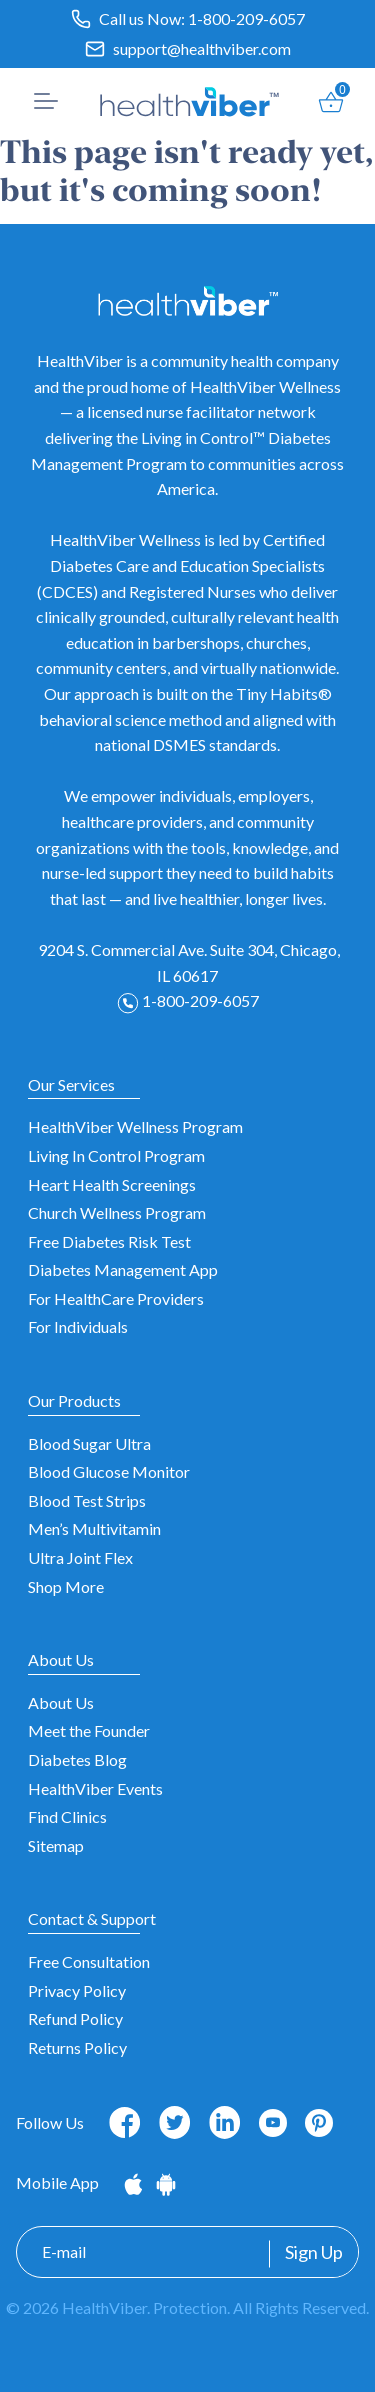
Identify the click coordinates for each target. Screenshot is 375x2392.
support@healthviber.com (202, 48)
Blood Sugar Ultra (89, 1443)
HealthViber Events (95, 1788)
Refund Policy (75, 2018)
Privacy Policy (77, 1990)
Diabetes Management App (123, 1269)
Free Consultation (89, 1961)
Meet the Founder (89, 1730)
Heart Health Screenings (112, 1184)
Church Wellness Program (117, 1212)
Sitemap (56, 1845)
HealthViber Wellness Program (135, 1126)
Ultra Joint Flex (80, 1557)
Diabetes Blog (77, 1759)
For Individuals (78, 1326)
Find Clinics (67, 1816)
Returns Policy (77, 2047)
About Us (61, 1702)
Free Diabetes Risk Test (109, 1241)
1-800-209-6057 (246, 18)
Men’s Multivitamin (94, 1528)
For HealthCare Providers (116, 1298)
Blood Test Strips (87, 1500)
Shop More (66, 1586)
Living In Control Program (116, 1155)
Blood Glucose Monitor (109, 1471)
